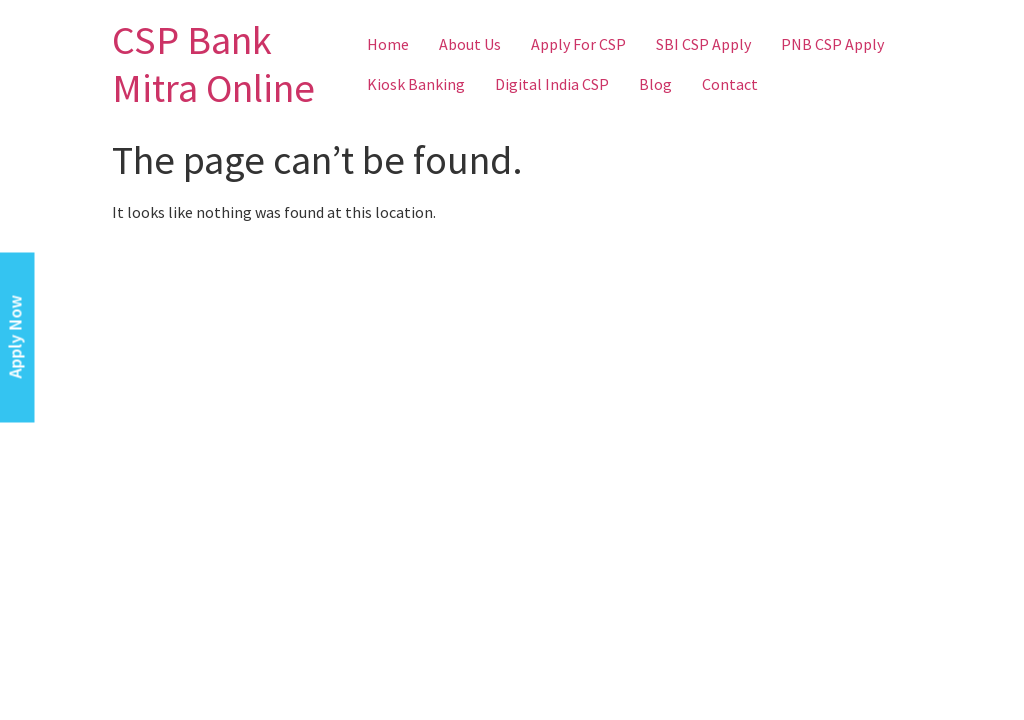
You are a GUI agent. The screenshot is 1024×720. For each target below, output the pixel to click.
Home (388, 44)
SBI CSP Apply (703, 44)
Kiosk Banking (416, 84)
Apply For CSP (578, 44)
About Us (470, 44)
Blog (655, 84)
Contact (730, 84)
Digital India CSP (552, 84)
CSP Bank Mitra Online (213, 64)
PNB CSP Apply (832, 44)
